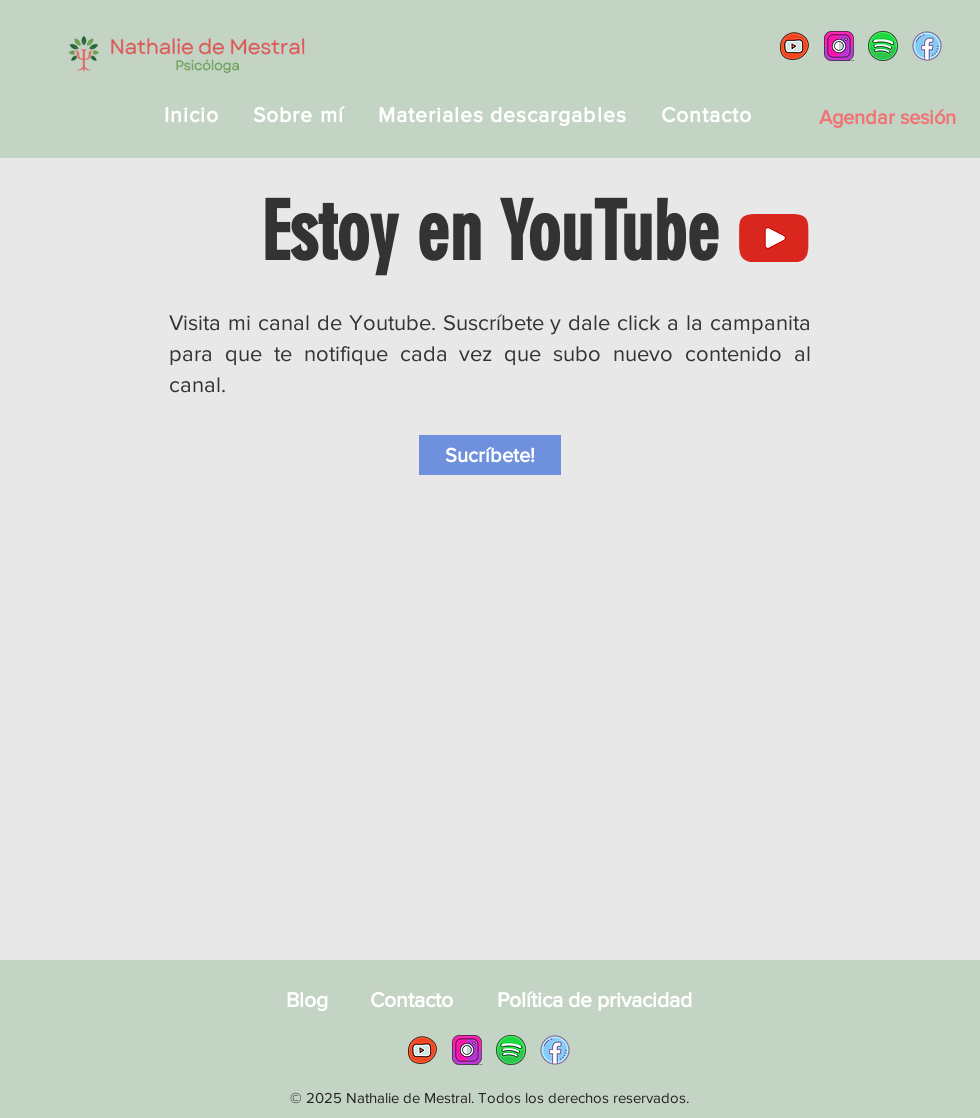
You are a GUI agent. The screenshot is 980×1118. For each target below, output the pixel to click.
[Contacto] (411, 999)
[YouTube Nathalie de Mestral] (795, 46)
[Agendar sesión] (887, 117)
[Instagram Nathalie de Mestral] (839, 46)
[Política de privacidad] (594, 999)
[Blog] (306, 999)
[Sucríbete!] (490, 455)
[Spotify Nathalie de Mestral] (883, 46)
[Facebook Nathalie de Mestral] (927, 46)
